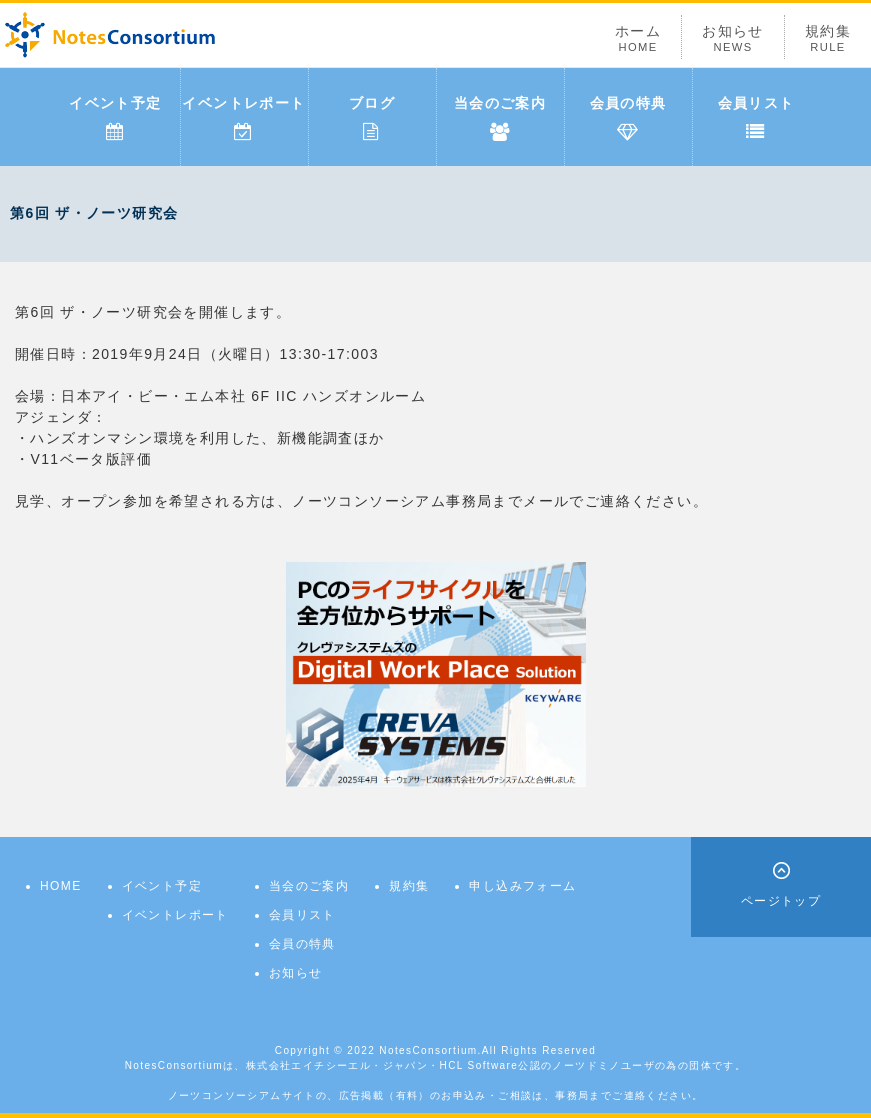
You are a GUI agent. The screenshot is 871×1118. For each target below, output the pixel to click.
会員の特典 (628, 118)
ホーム (638, 38)
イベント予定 (115, 118)
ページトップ (781, 901)
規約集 (828, 38)
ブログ (372, 118)
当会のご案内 (500, 118)
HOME (61, 886)
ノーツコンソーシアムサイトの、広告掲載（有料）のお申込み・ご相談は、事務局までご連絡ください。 (436, 1095)
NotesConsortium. (430, 1050)
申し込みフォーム (522, 886)
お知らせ (733, 38)
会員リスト (756, 118)
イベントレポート (243, 118)
